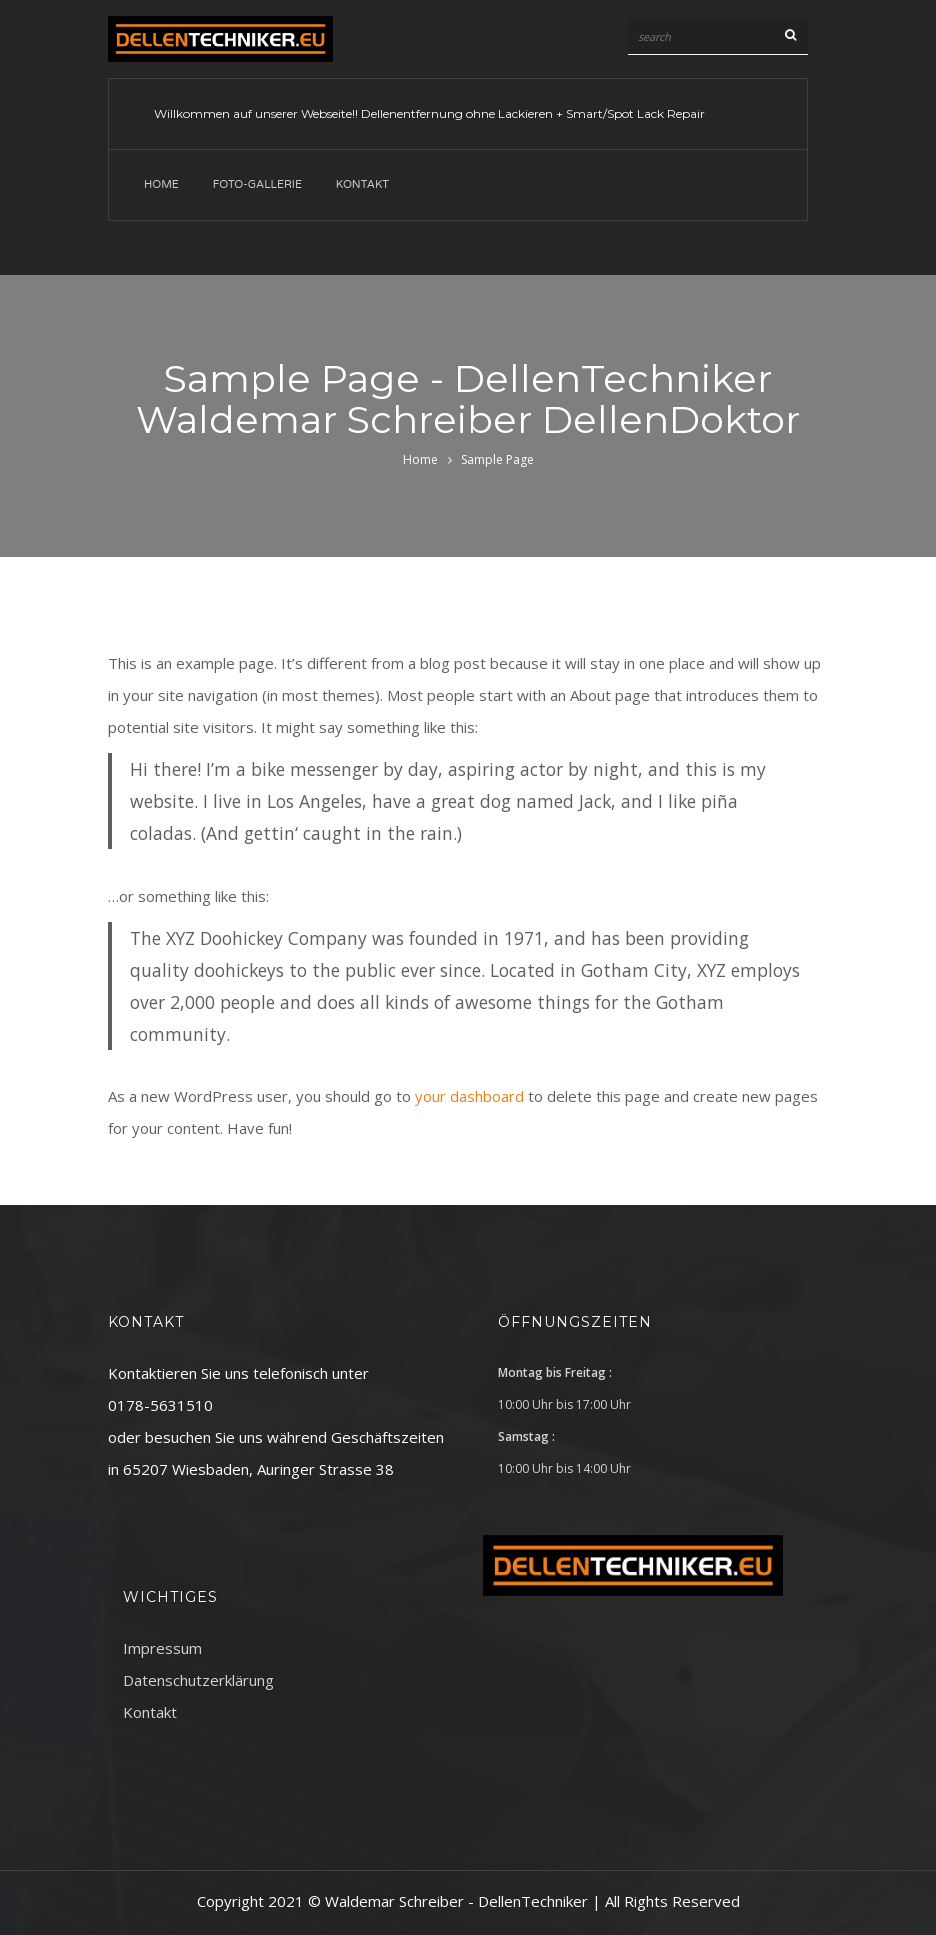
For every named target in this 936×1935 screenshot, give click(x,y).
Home (161, 184)
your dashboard (469, 1096)
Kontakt (362, 184)
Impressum (162, 1648)
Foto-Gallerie (257, 184)
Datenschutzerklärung (198, 1680)
